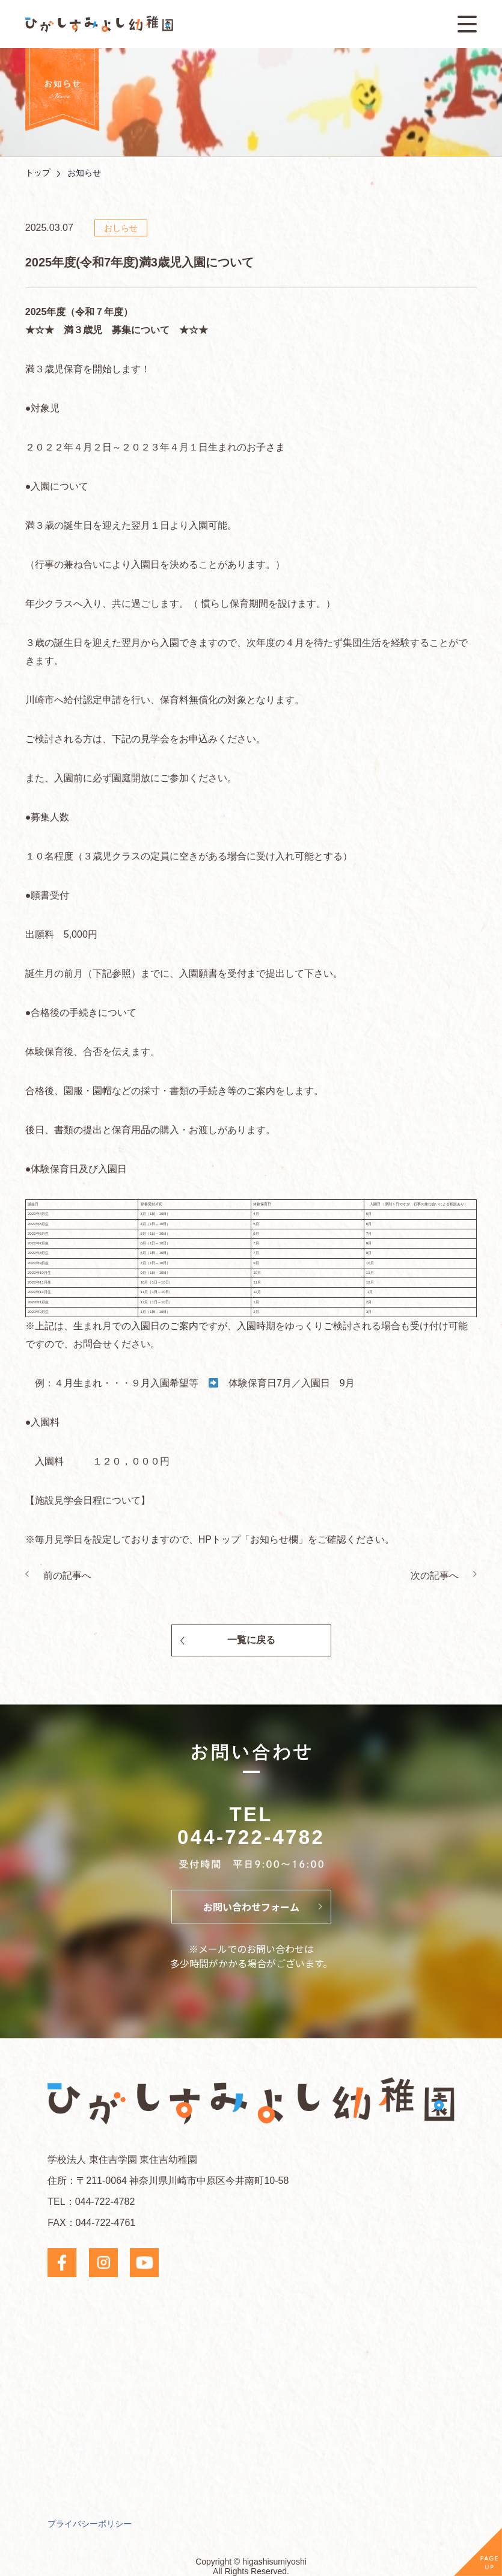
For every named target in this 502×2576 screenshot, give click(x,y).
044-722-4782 (251, 1837)
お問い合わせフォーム (251, 1906)
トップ (38, 172)
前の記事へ (67, 1575)
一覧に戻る (251, 1640)
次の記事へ (435, 1575)
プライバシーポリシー (89, 2523)
